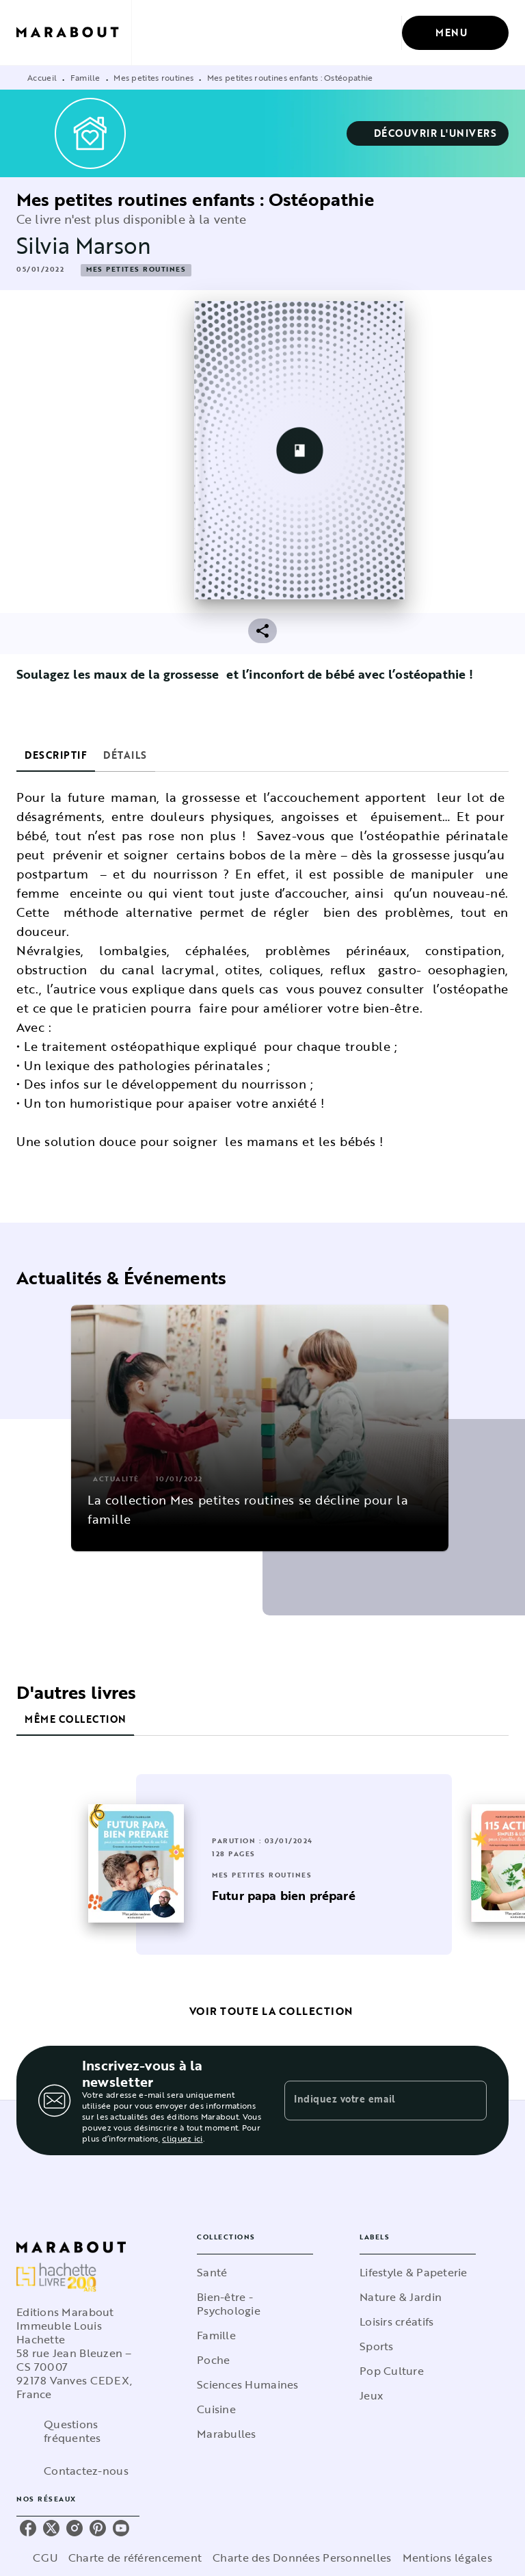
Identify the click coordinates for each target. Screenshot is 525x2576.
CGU (45, 2557)
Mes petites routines (153, 77)
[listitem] (28, 2528)
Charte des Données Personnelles (302, 2557)
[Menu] (455, 33)
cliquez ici (182, 2138)
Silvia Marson (83, 245)
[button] (428, 133)
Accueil (42, 77)
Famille (85, 77)
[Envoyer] (470, 2100)
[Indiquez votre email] (368, 2100)
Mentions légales (447, 2557)
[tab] (55, 755)
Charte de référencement (135, 2557)
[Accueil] (73, 32)
